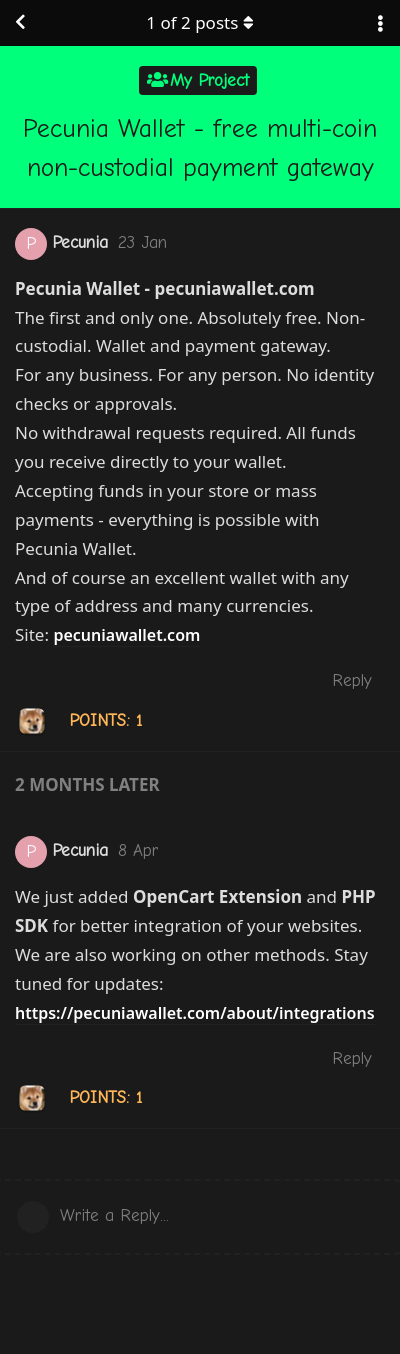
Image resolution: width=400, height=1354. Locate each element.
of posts (199, 22)
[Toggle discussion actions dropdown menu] (380, 23)
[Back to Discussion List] (20, 23)
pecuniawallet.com (126, 635)
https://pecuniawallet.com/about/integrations (195, 1013)
